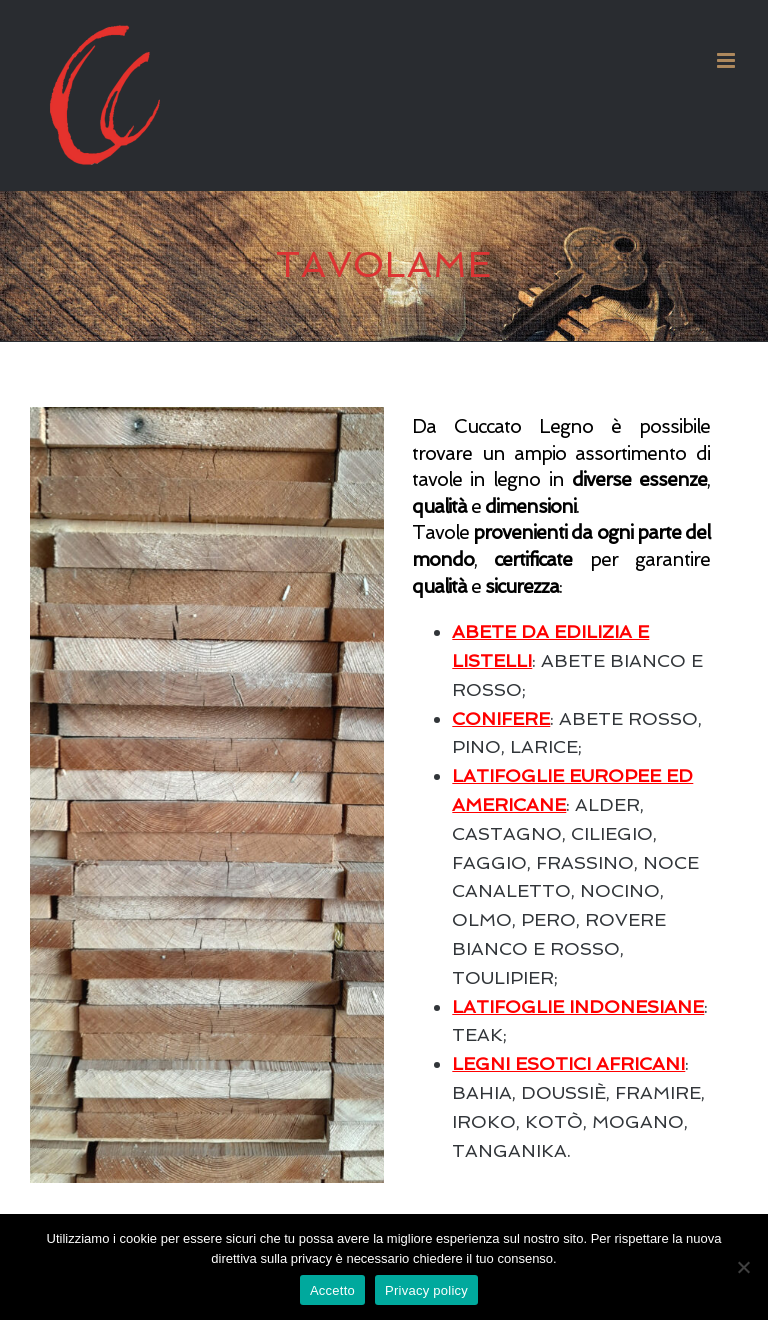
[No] (743, 1267)
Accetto (332, 1290)
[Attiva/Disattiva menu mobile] (727, 60)
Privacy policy (426, 1290)
